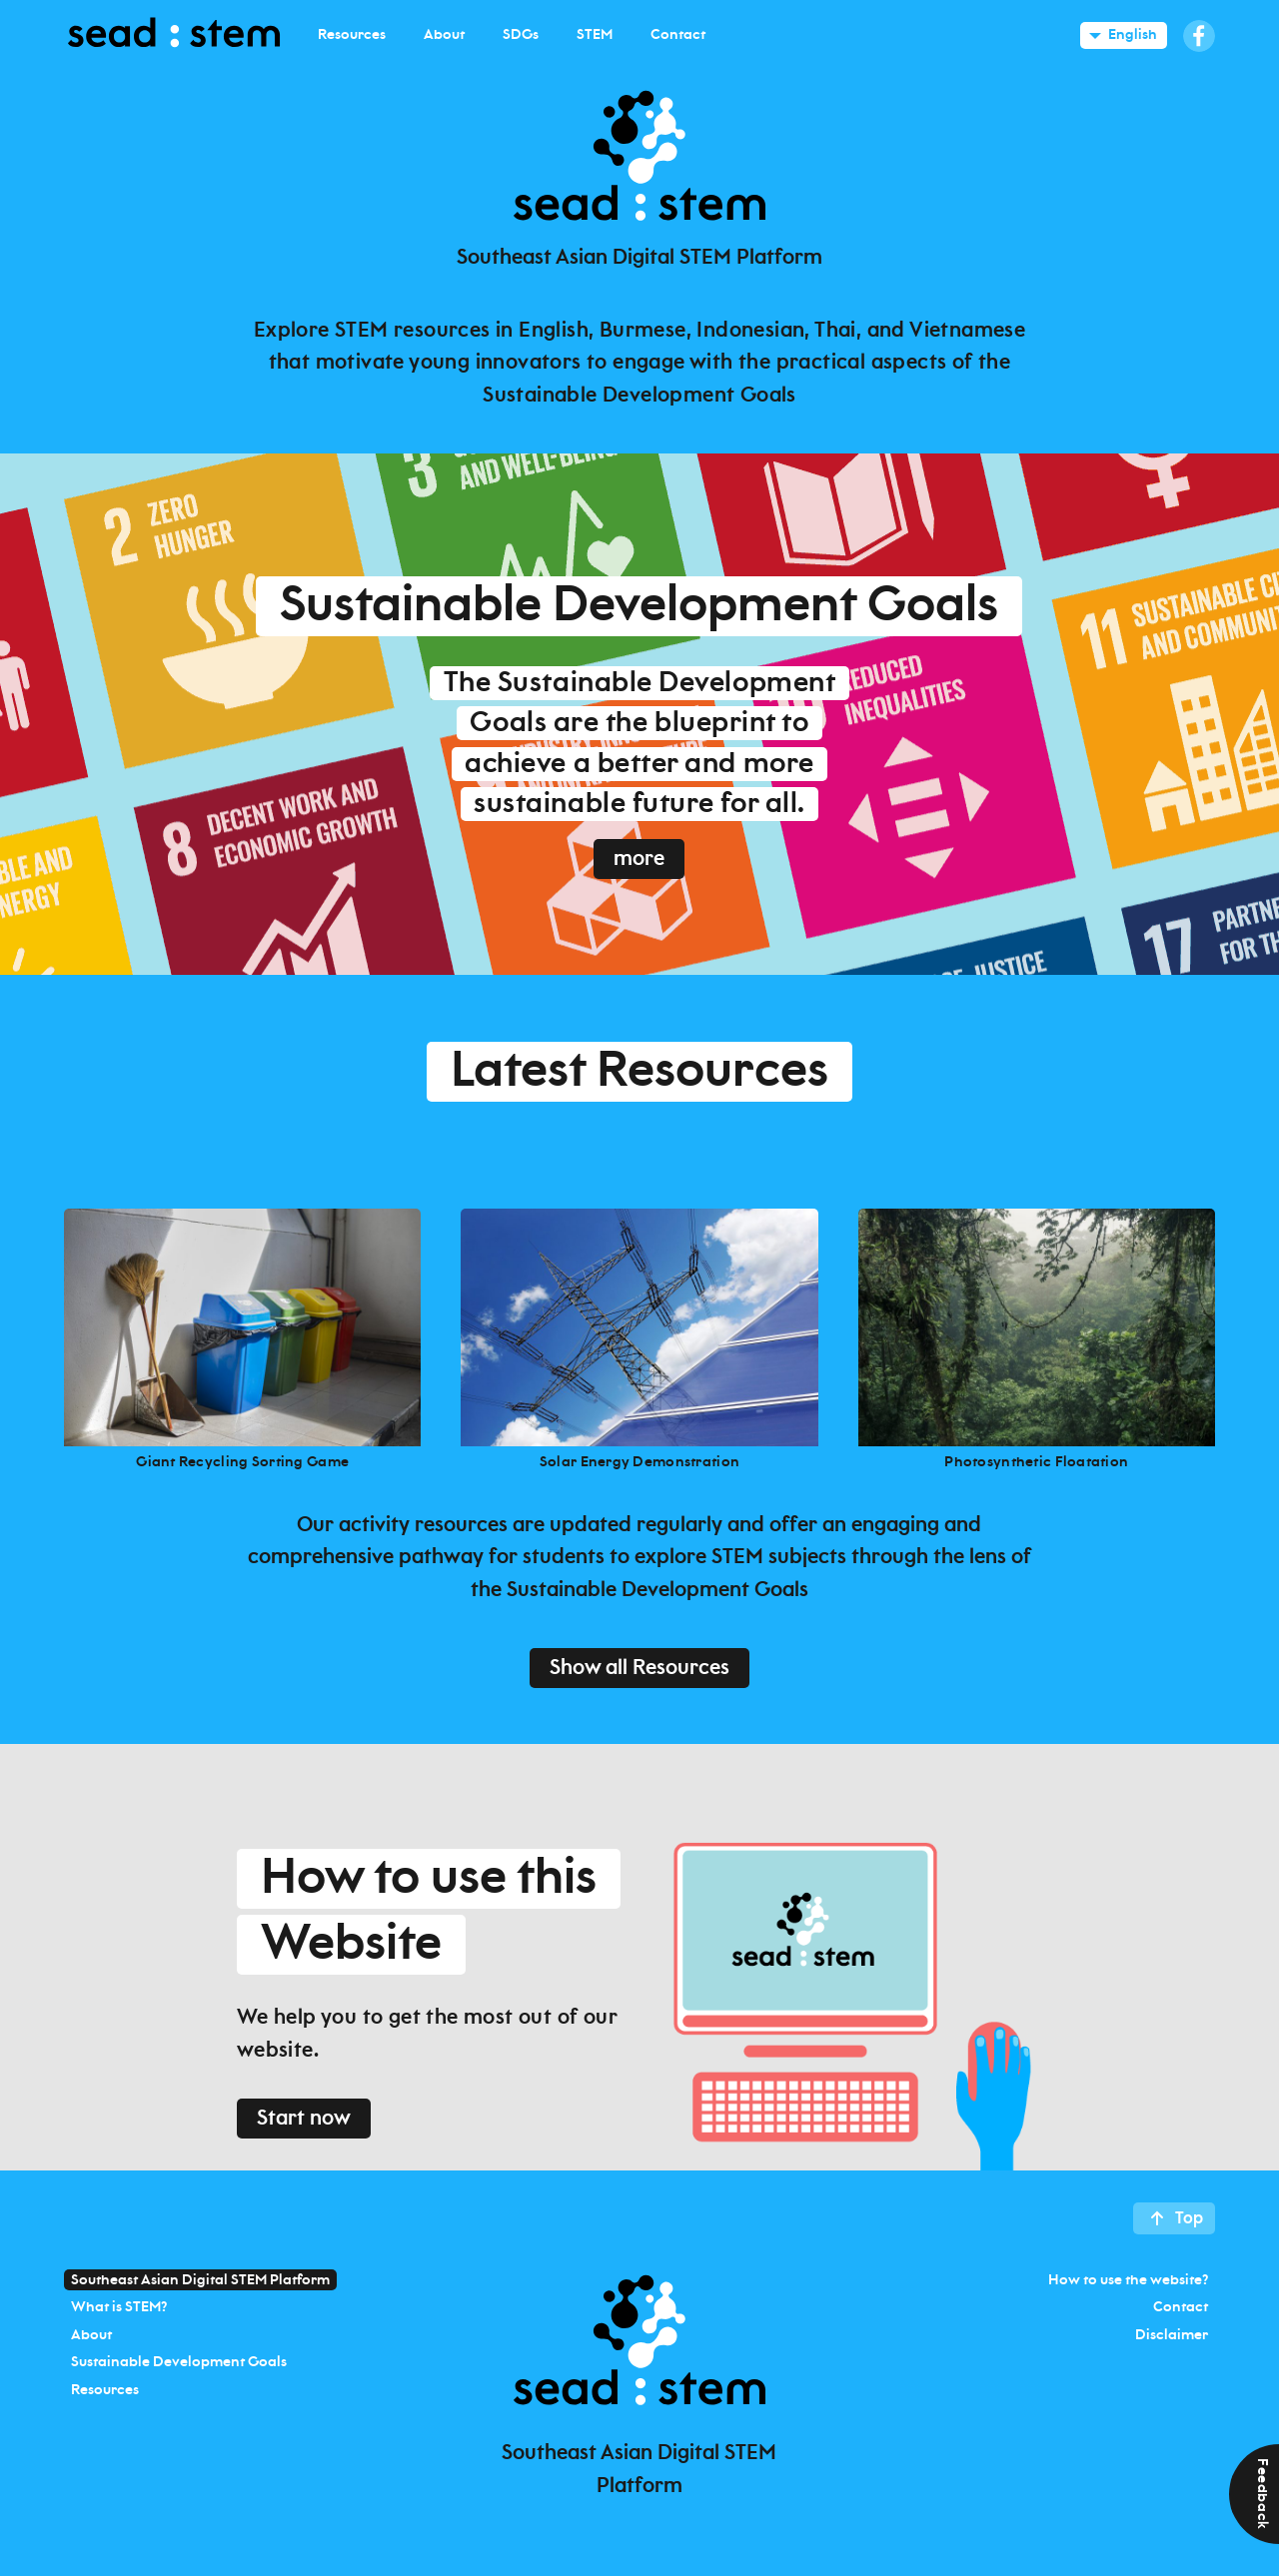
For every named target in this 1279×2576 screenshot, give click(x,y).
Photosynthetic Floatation (1036, 1462)
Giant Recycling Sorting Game (242, 1462)
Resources (105, 2389)
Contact (1180, 2307)
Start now (304, 2119)
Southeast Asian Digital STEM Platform (200, 2279)
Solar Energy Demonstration (639, 1462)
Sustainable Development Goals (179, 2362)
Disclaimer (1171, 2334)
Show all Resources (639, 1668)
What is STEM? (119, 2307)
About (91, 2334)
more (639, 859)
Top (1189, 2218)
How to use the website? (1128, 2279)
